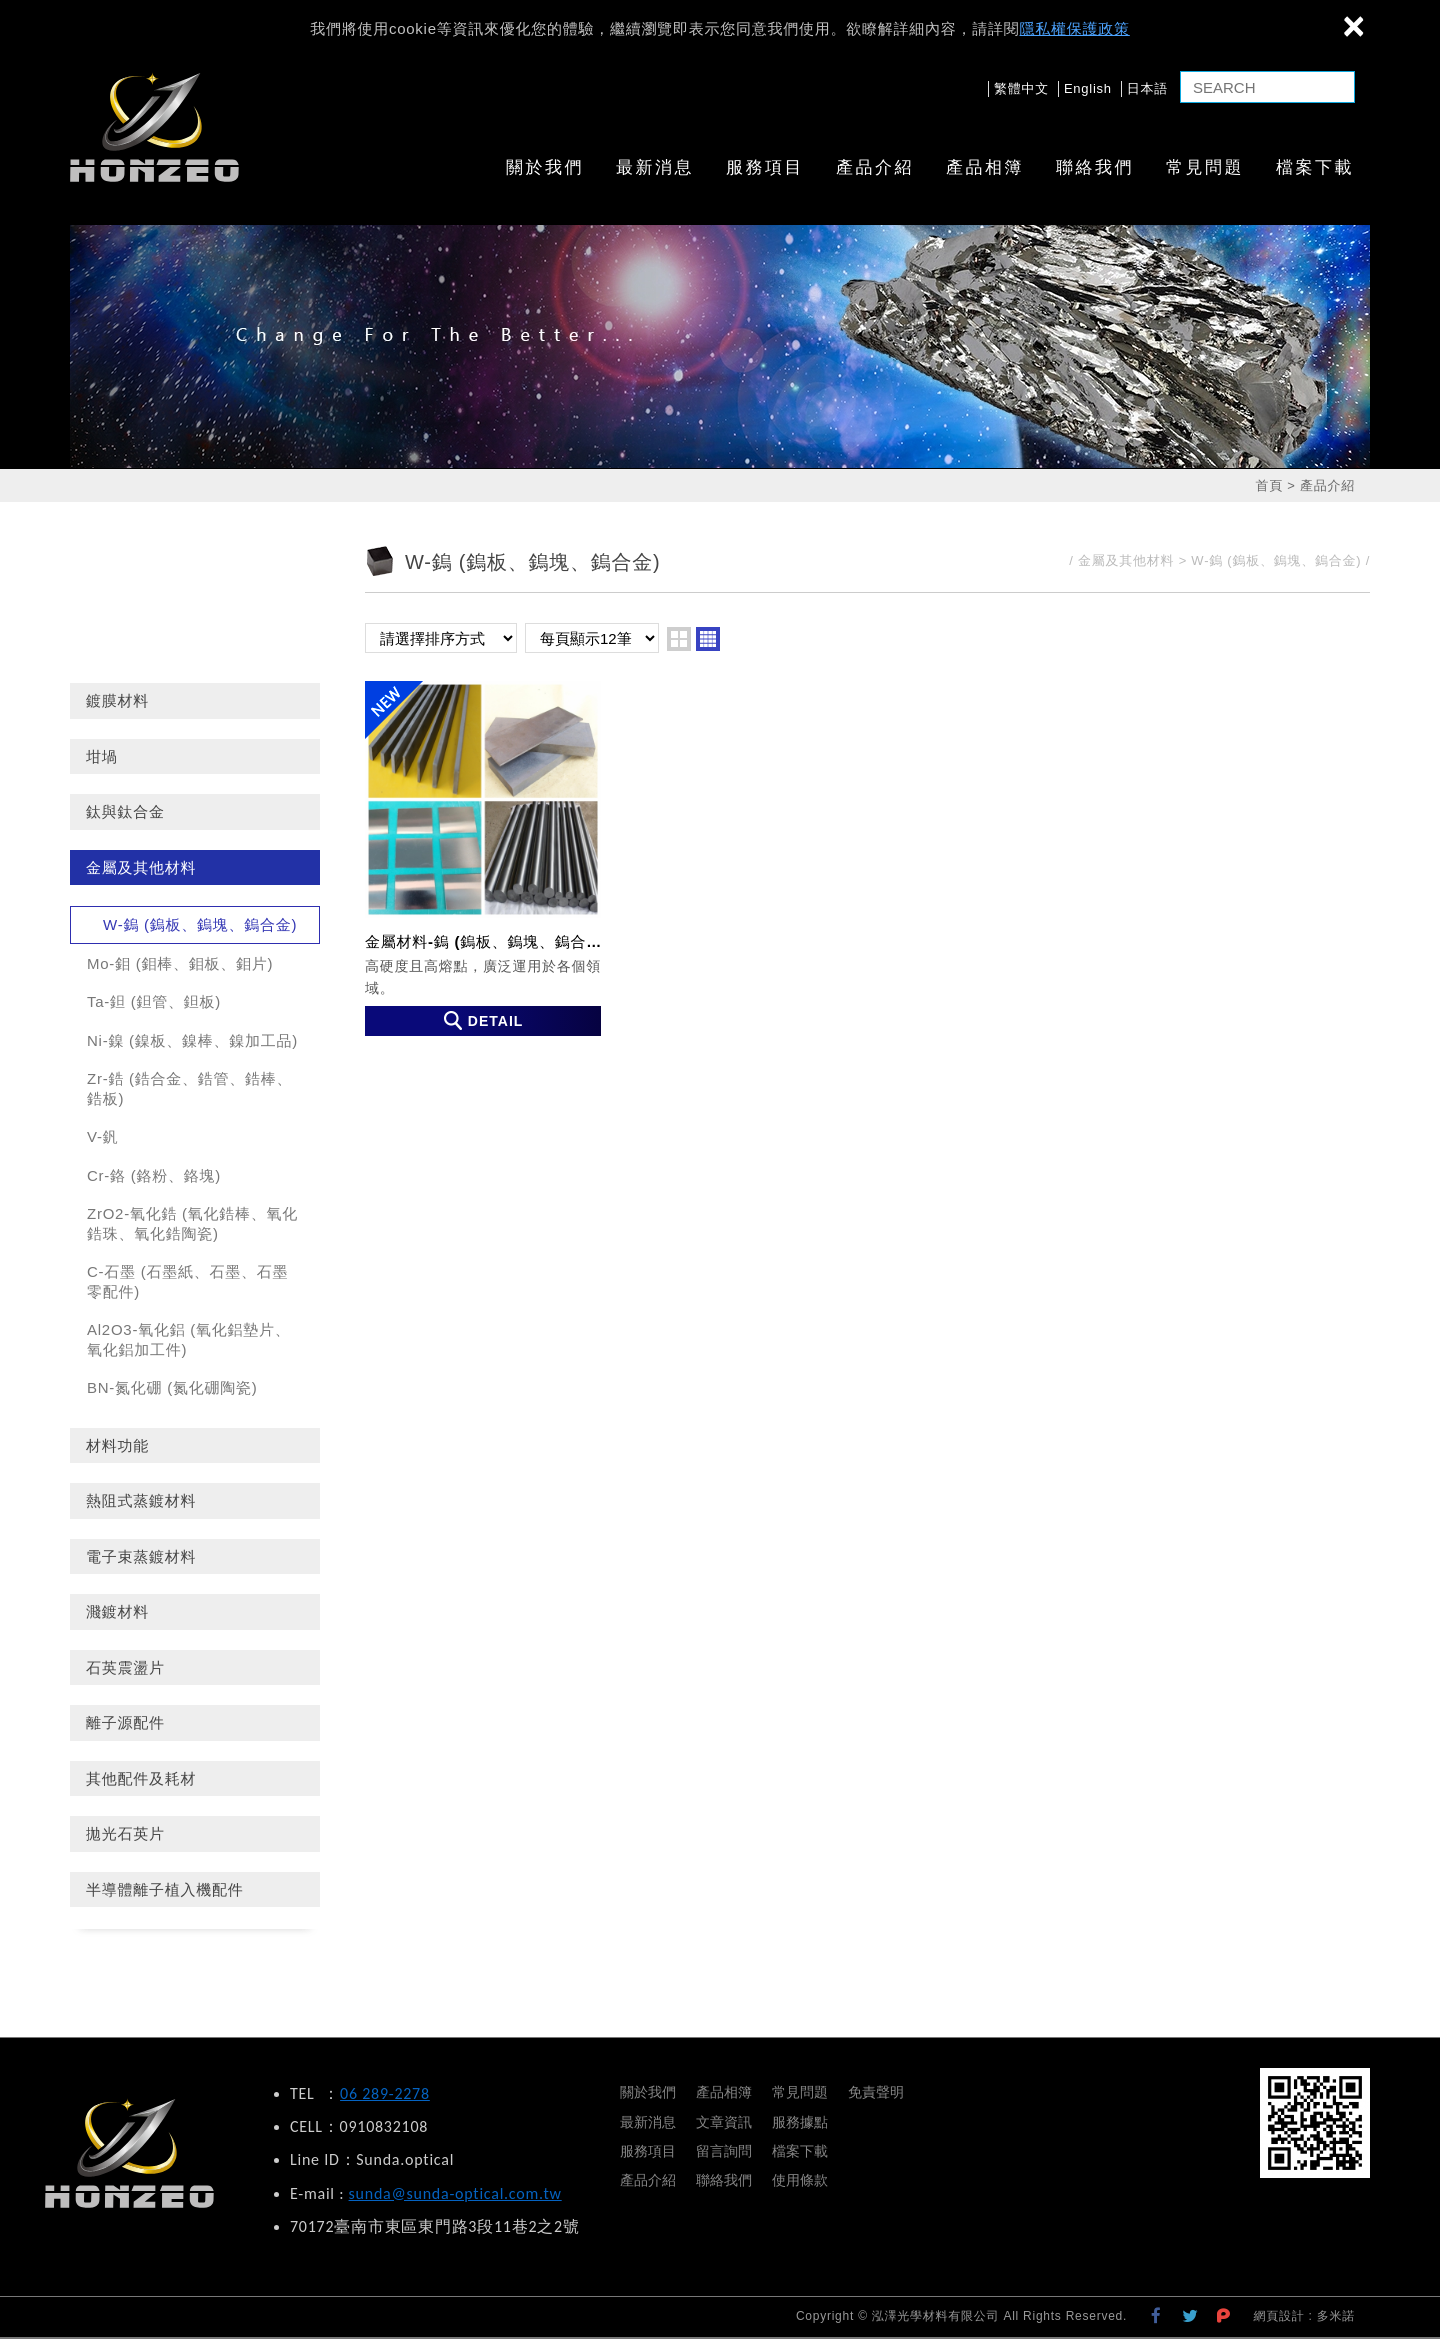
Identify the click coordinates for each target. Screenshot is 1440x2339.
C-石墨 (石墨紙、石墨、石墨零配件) (187, 1281)
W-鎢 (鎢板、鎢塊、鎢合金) (200, 924)
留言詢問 (724, 2151)
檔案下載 (1315, 167)
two (679, 639)
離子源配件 (125, 1722)
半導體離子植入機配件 (165, 1889)
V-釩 (102, 1136)
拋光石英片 (125, 1833)
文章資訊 (724, 2122)
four (708, 639)
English (1088, 88)
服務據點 (800, 2122)
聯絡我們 (1095, 167)
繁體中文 (1021, 88)
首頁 (1269, 485)
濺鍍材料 (117, 1611)
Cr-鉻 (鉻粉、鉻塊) (154, 1175)
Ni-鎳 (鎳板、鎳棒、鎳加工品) (192, 1040)
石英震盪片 (125, 1667)
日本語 (1147, 88)
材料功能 (117, 1445)
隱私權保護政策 (1075, 28)
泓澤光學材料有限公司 (154, 127)
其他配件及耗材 (141, 1778)
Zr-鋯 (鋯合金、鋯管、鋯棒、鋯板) (189, 1088)
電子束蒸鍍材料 (141, 1556)
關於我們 (545, 167)
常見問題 (1205, 167)
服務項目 (765, 167)
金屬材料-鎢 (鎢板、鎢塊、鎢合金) (483, 858)
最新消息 (655, 167)
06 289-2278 (385, 2093)
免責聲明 (876, 2092)
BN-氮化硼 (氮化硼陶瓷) (172, 1387)
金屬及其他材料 (141, 867)
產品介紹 (875, 167)
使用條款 (800, 2180)
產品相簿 (985, 167)
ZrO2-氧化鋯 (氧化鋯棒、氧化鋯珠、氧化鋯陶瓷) (192, 1223)
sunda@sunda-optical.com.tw (455, 2193)
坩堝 (102, 756)
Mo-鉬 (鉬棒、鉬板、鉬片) (180, 963)
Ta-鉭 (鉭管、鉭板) (154, 1001)
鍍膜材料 (117, 700)
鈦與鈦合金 (125, 811)
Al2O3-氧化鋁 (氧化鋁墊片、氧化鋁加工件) (189, 1339)
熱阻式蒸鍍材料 (141, 1500)
